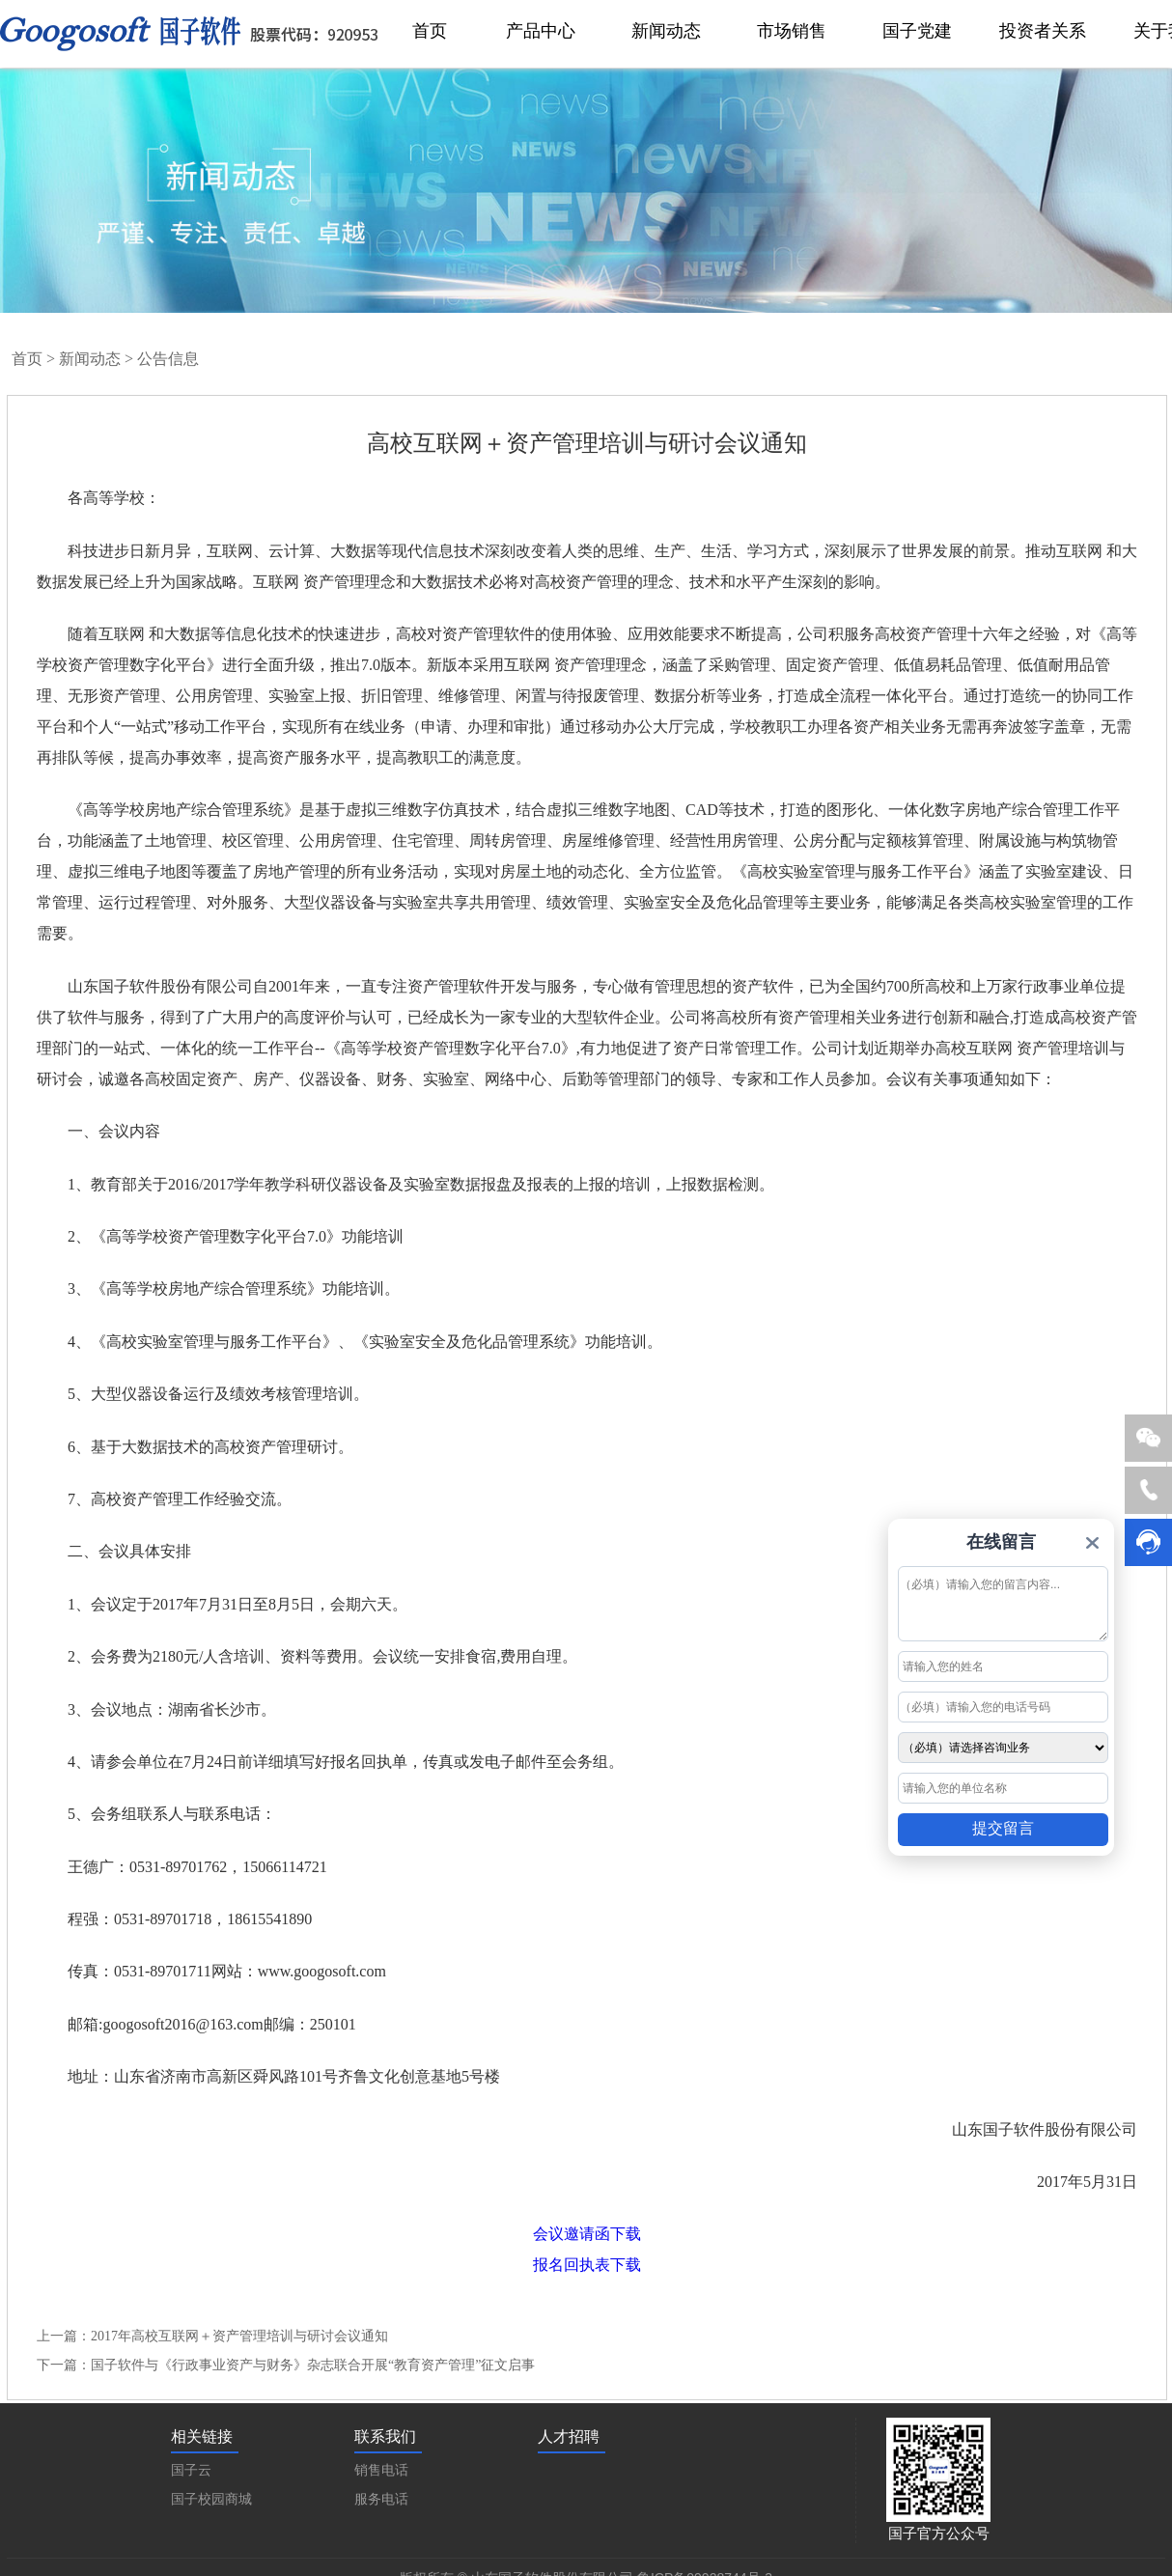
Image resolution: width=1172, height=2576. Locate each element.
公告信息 (168, 358)
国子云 (191, 2470)
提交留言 (1003, 1828)
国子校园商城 (211, 2499)
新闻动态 (90, 358)
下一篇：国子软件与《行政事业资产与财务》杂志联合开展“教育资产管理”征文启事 (286, 2365)
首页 (27, 358)
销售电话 (381, 2470)
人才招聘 (569, 2436)
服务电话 (381, 2499)
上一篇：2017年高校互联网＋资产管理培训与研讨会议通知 (212, 2336)
